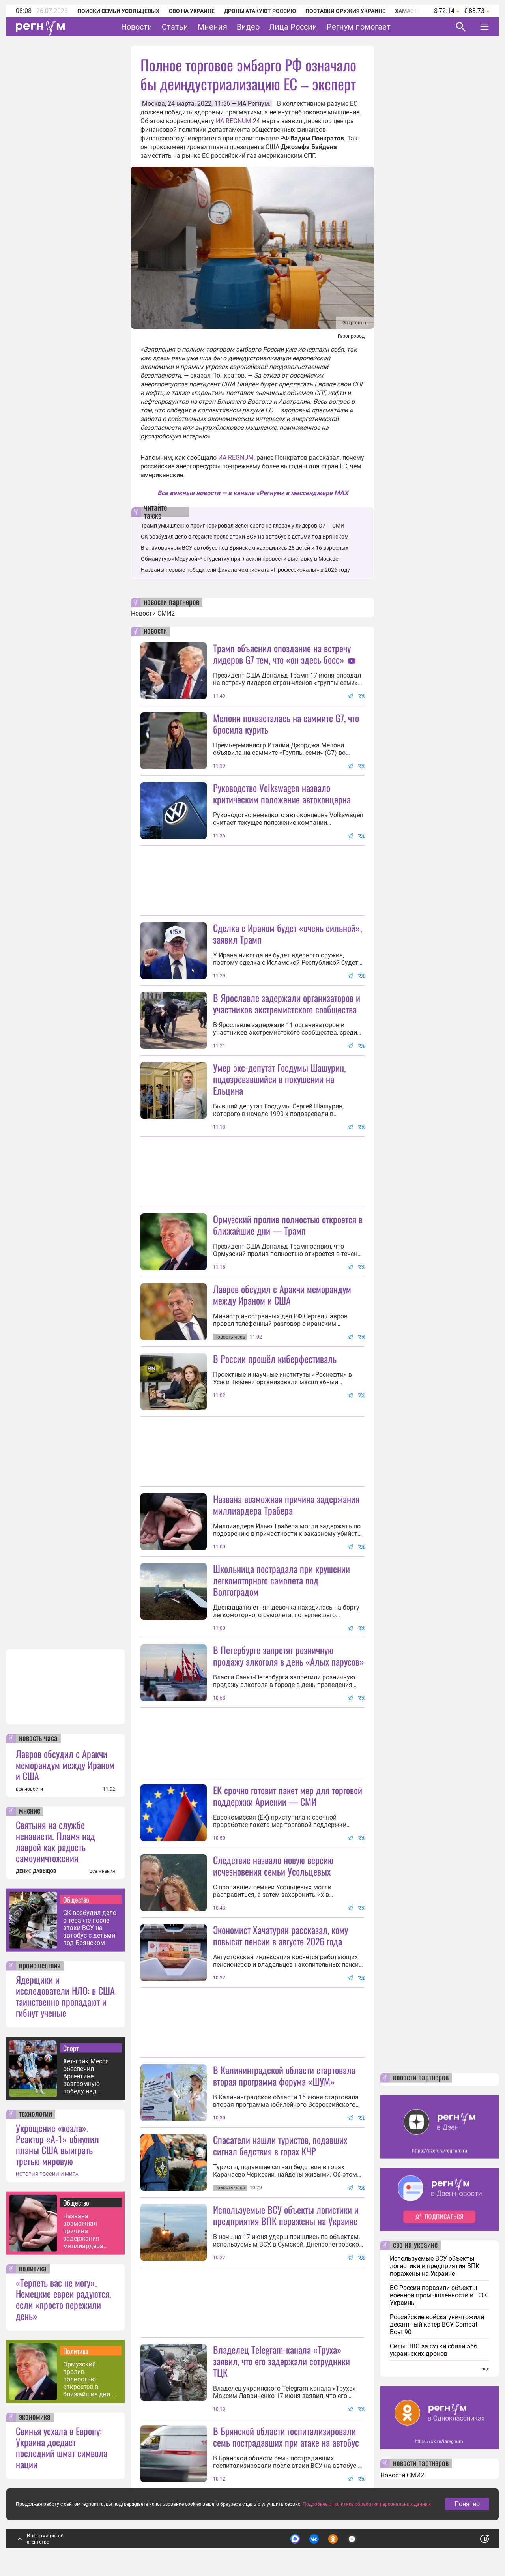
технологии (35, 2114)
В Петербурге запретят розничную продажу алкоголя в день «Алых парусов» (288, 1655)
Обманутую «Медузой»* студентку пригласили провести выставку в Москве (239, 559)
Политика (75, 2351)
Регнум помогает (359, 27)
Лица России (293, 27)
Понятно (467, 2504)
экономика (34, 2417)
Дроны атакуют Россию (260, 11)
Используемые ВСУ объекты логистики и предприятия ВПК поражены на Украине (286, 2215)
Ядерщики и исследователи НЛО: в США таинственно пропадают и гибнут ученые (65, 1996)
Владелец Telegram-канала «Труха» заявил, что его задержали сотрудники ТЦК (281, 2360)
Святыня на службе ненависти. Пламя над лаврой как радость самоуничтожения (55, 1841)
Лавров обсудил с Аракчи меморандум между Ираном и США (65, 1764)
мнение (29, 1811)
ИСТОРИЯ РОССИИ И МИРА (47, 2174)
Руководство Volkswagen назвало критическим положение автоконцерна (282, 793)
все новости (29, 1789)
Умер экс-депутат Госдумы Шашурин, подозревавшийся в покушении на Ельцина (279, 1078)
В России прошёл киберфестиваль (275, 1359)
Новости (136, 27)
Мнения (212, 27)
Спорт (71, 2048)
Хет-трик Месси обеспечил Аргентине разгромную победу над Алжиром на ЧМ (87, 2076)
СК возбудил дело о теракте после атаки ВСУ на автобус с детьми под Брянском (89, 1928)
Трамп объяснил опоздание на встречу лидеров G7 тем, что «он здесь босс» (282, 653)
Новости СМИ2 (153, 613)
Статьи (175, 27)
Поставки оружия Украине (345, 11)
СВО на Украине (192, 11)
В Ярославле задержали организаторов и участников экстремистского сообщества (286, 1003)
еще (485, 2369)
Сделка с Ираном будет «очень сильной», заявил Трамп (287, 933)
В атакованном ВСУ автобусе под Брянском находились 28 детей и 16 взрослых (244, 548)
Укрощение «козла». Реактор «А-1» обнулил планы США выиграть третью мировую (57, 2144)
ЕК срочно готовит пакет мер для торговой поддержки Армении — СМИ (287, 1795)
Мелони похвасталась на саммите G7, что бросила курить (286, 723)
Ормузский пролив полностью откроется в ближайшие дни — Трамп (89, 2379)
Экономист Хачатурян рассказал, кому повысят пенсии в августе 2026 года (280, 1935)
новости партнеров (171, 602)
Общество (76, 1899)
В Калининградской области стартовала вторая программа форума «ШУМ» (284, 2075)
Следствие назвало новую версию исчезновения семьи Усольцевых (273, 1865)
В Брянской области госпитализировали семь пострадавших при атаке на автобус (286, 2436)
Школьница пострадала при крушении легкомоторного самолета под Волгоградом (281, 1580)
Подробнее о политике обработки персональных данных (367, 2504)
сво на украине (415, 2245)
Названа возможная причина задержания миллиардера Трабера (83, 2231)
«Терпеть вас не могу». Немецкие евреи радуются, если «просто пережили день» (63, 2299)
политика (33, 2269)
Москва (153, 103)
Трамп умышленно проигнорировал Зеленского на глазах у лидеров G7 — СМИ (242, 525)
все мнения (102, 1871)
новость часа (38, 1738)
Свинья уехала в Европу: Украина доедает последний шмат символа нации (61, 2447)
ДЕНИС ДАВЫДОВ (36, 1871)
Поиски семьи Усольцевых (118, 11)
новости (155, 631)
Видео (248, 27)
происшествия (40, 1966)
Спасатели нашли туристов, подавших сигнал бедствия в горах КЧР (280, 2145)
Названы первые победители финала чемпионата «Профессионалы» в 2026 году (245, 570)
